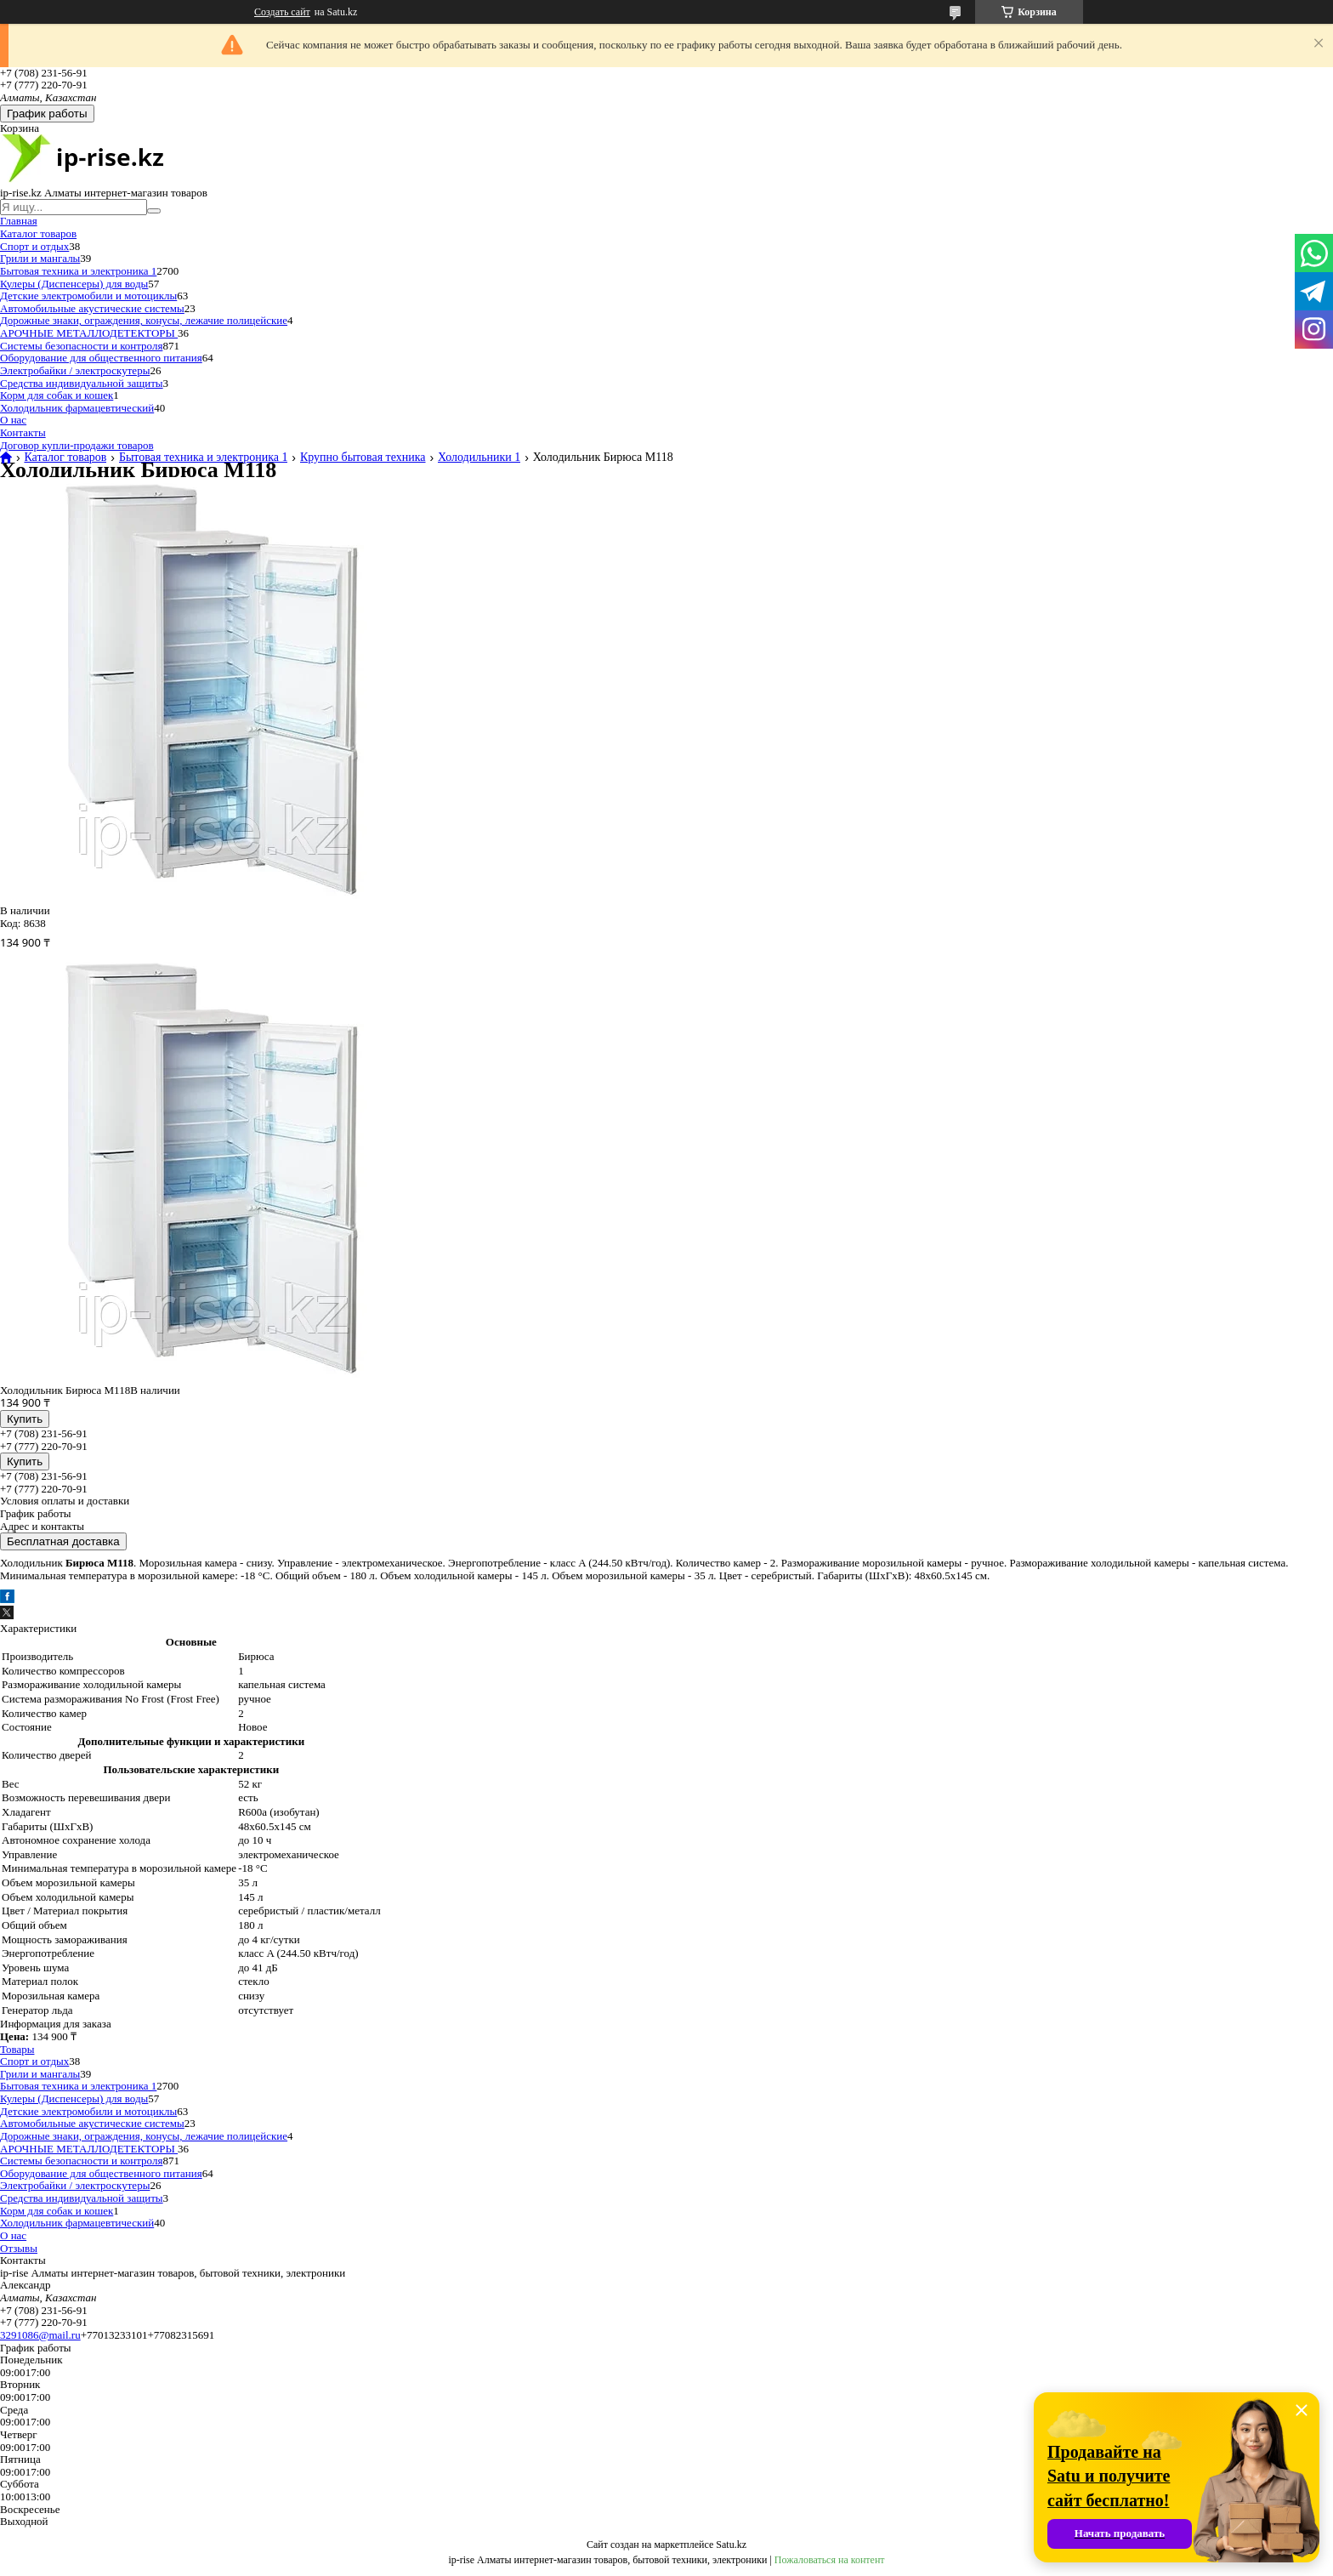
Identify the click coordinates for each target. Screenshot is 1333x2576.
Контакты (23, 432)
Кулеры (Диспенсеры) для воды (74, 283)
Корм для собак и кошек (56, 395)
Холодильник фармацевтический (77, 407)
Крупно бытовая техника (363, 457)
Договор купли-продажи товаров (77, 445)
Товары (17, 2049)
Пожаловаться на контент (829, 2560)
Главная (18, 220)
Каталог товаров (38, 233)
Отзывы (18, 2248)
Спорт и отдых (34, 246)
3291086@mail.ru (40, 2335)
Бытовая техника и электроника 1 (78, 270)
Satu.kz (731, 2544)
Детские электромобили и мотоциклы (88, 295)
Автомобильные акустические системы (92, 308)
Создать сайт (282, 12)
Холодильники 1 (479, 457)
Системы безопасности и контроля (81, 345)
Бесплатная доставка (63, 1541)
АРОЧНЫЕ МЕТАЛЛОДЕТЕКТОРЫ (89, 333)
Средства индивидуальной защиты (81, 383)
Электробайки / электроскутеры (75, 370)
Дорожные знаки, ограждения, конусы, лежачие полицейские (143, 320)
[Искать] (154, 210)
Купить (25, 1419)
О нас (13, 419)
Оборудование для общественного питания (101, 357)
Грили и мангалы (40, 258)
